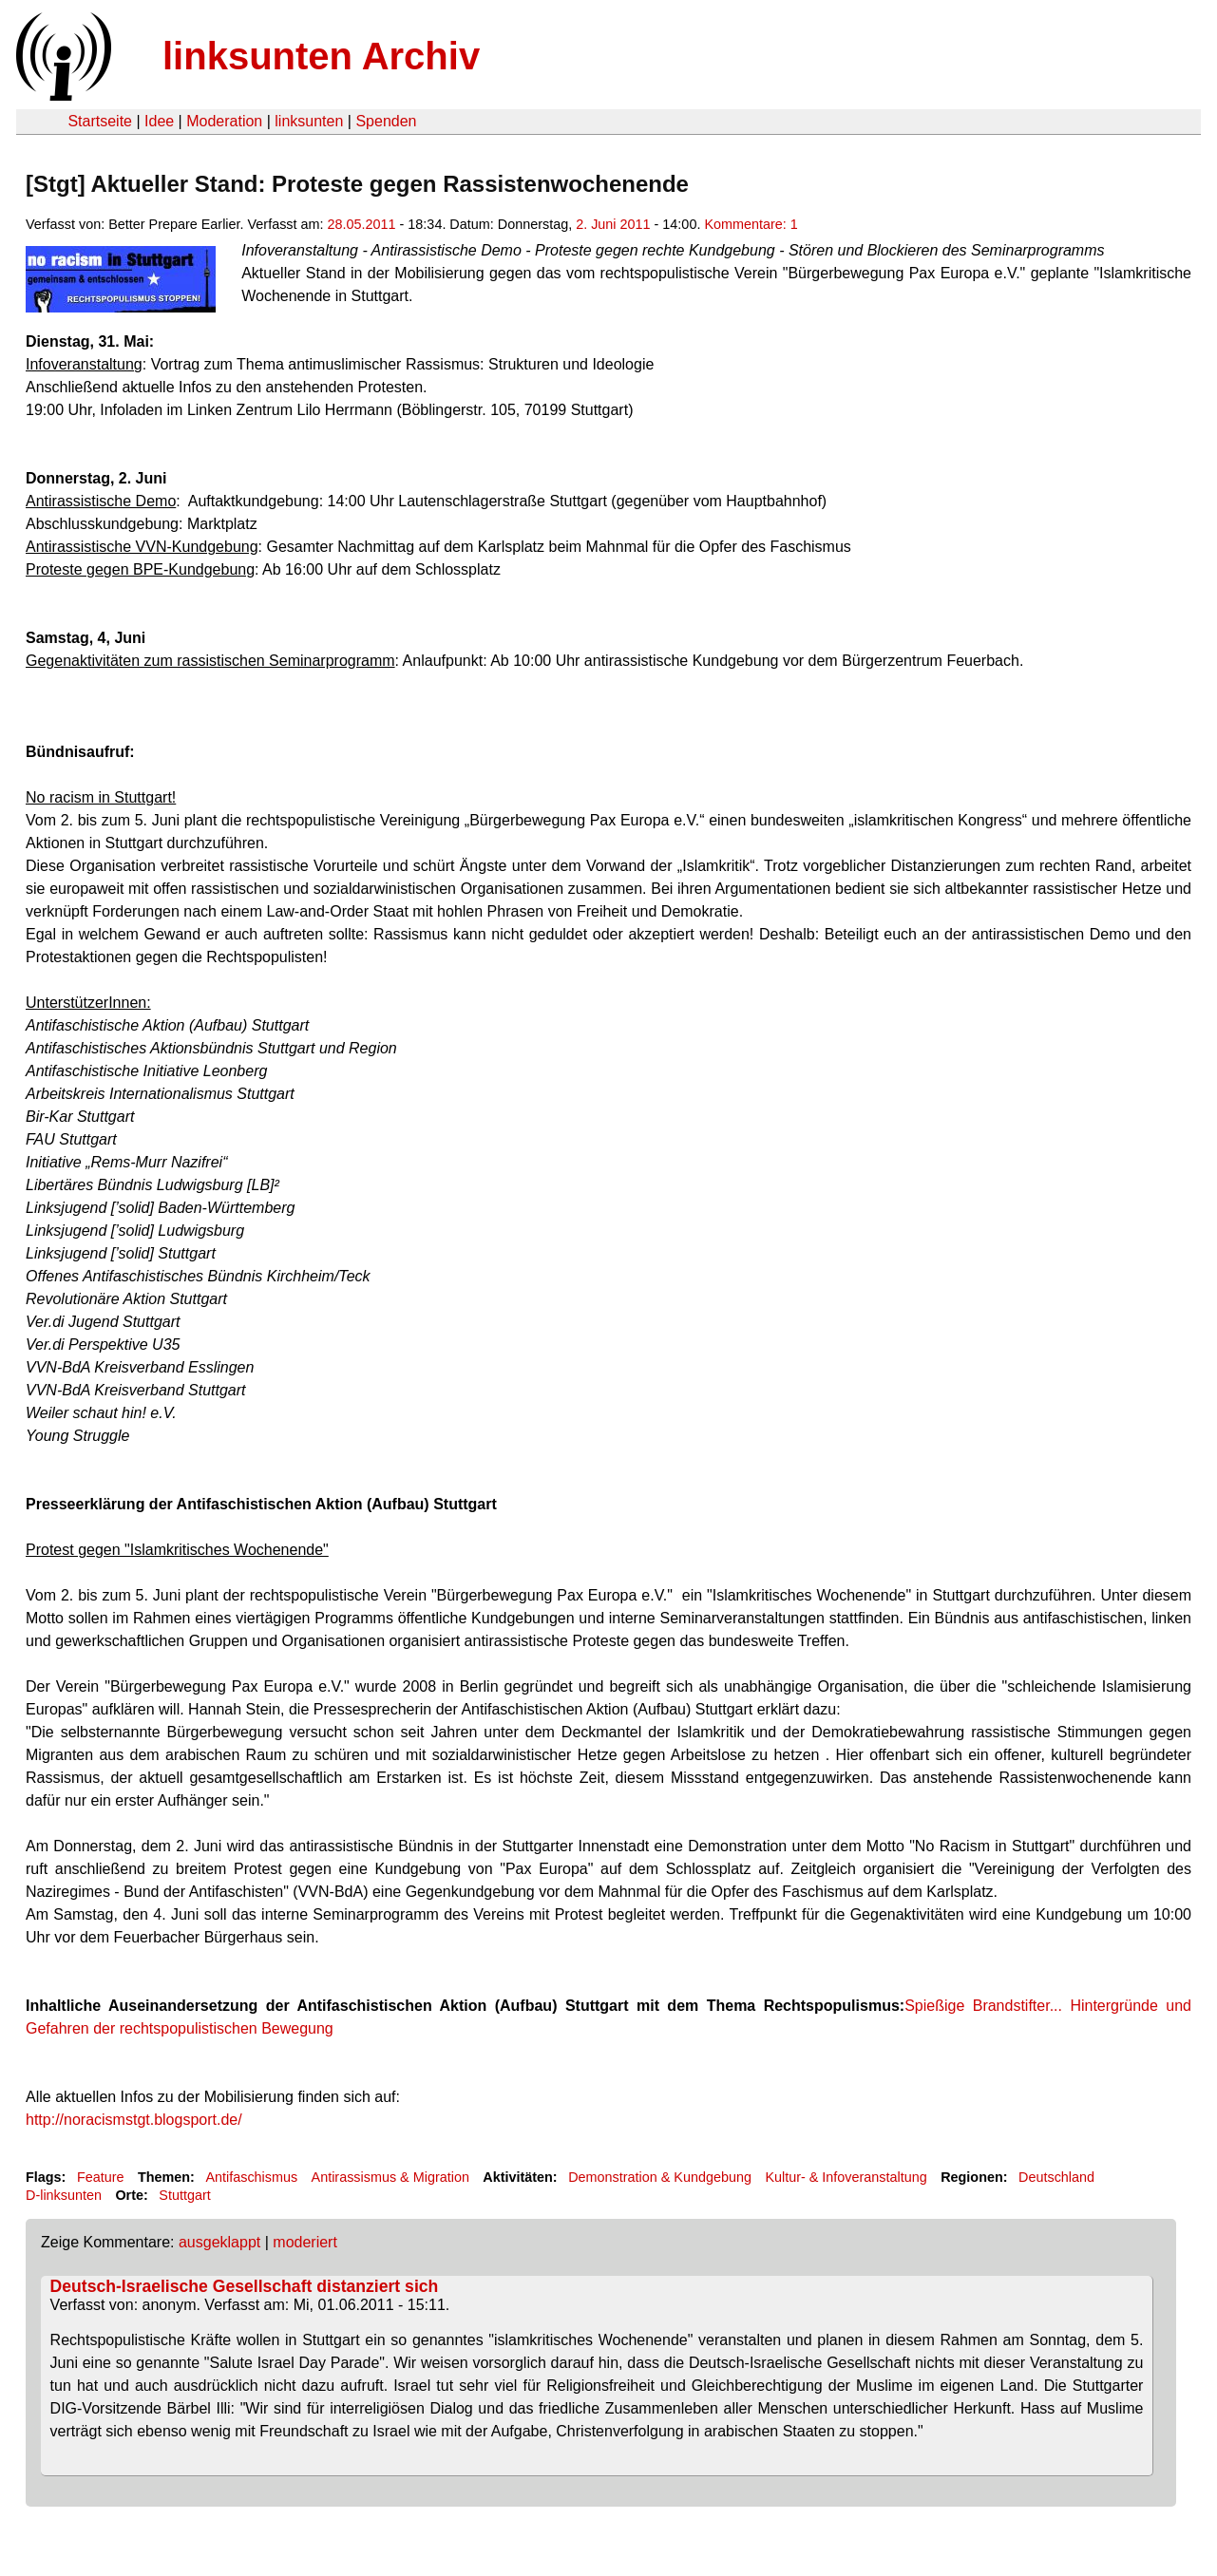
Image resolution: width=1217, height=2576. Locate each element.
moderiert (305, 2242)
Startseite (99, 121)
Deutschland (1056, 2177)
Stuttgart (184, 2195)
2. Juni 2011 (613, 224)
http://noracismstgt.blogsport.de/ (134, 2120)
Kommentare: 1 (750, 224)
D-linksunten (64, 2195)
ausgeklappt (219, 2242)
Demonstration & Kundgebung (659, 2177)
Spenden (385, 121)
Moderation (224, 121)
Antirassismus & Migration (390, 2177)
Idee (159, 121)
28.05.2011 (362, 224)
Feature (100, 2177)
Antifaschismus (251, 2177)
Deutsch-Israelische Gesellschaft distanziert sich (244, 2286)
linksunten (309, 121)
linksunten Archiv (321, 56)
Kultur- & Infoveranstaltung (845, 2177)
